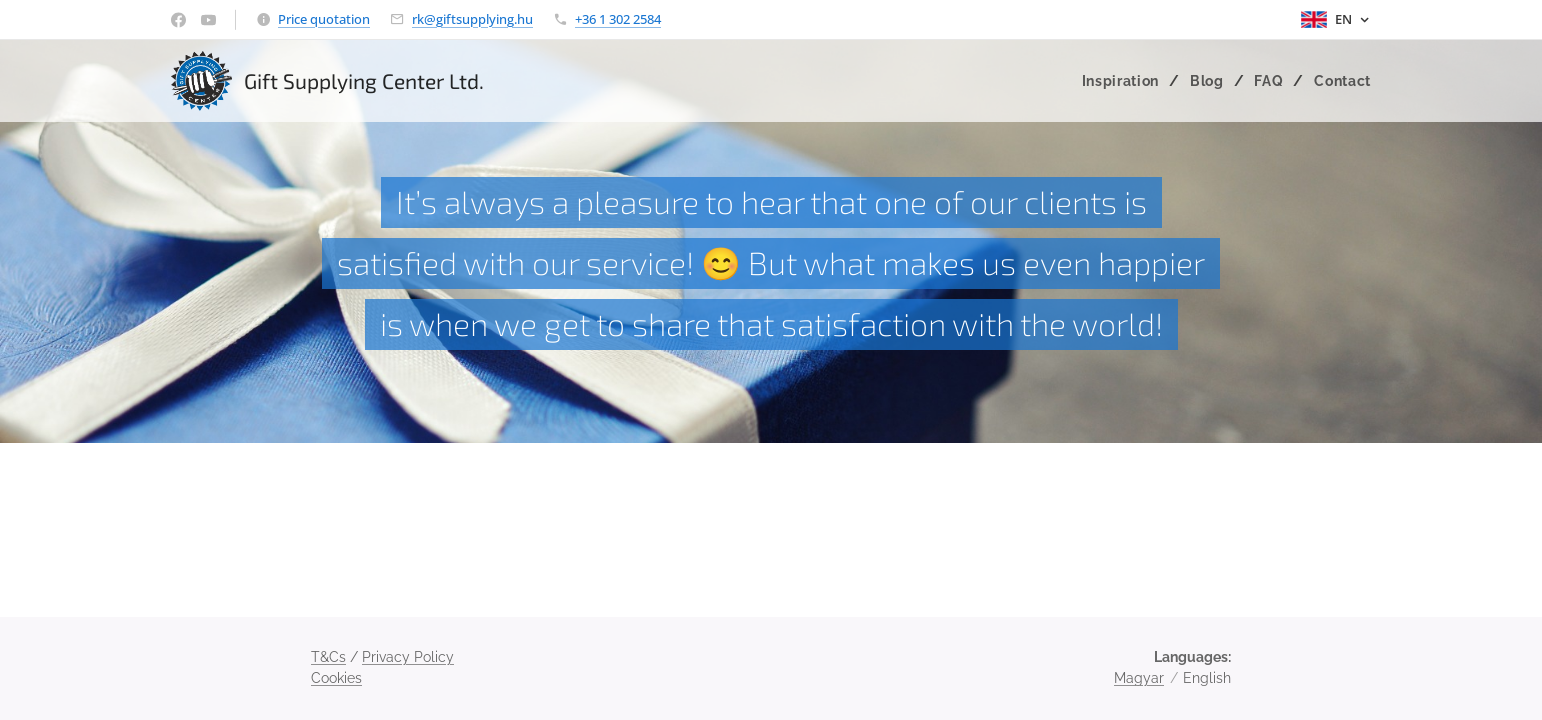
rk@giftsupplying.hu (472, 19)
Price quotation (324, 19)
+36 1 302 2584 (618, 19)
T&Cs (328, 657)
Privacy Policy (408, 657)
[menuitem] (1124, 81)
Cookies (336, 678)
